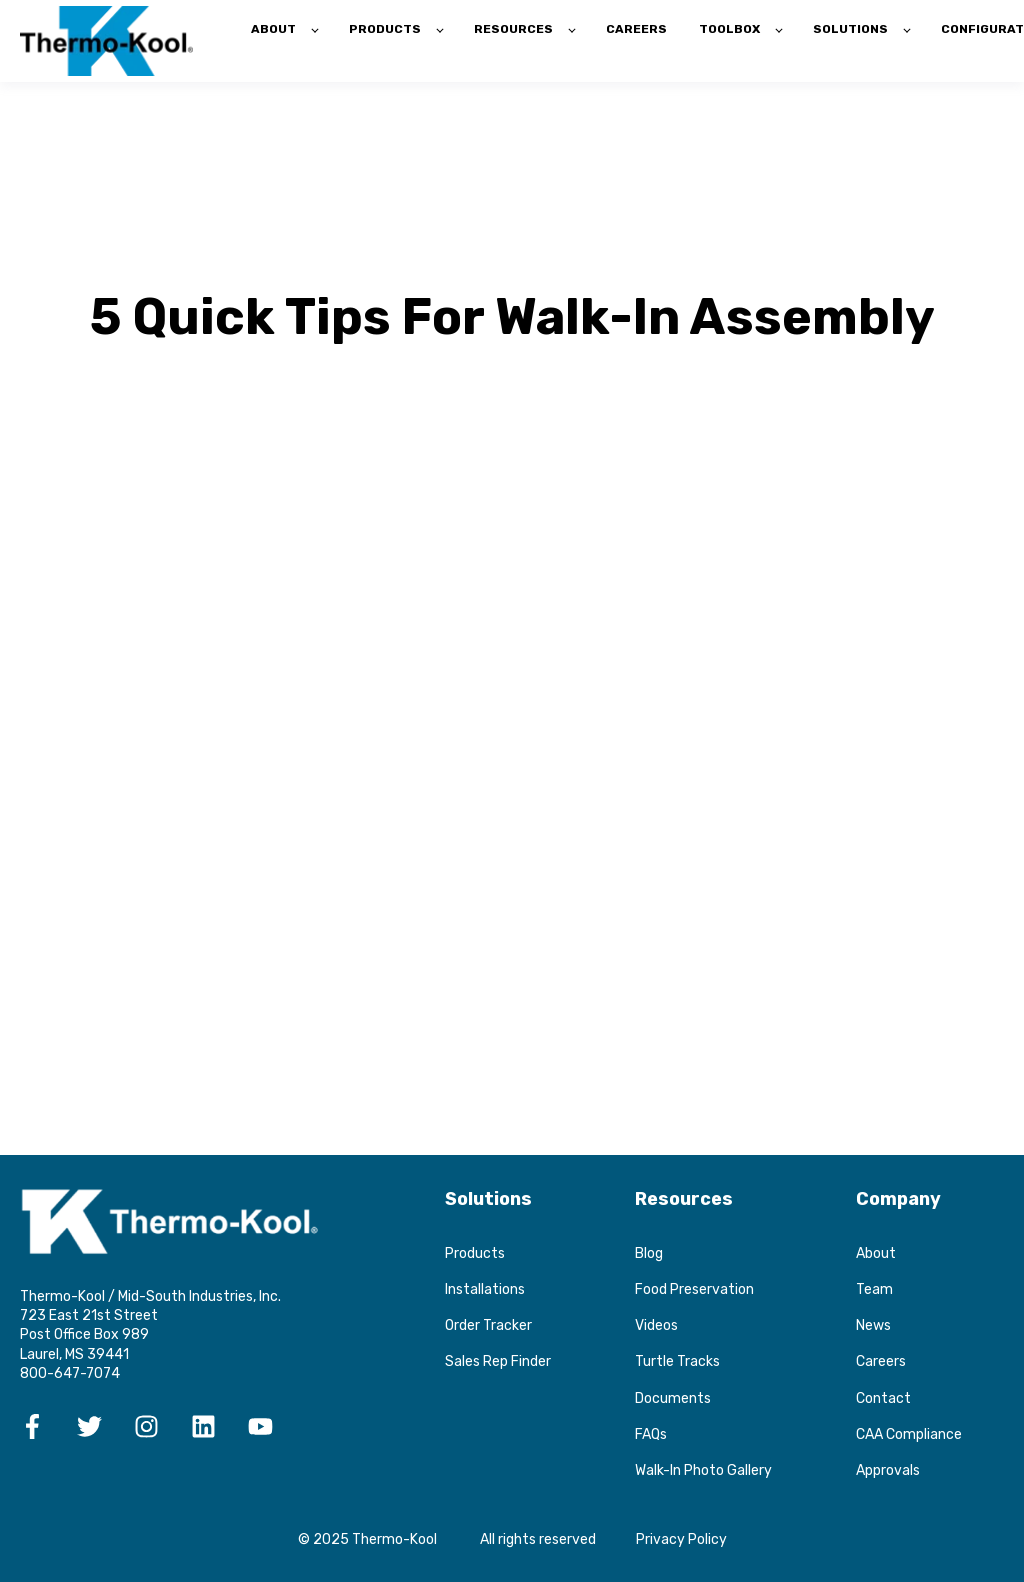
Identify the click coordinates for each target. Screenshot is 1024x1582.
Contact (883, 1398)
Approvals (888, 1470)
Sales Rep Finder (498, 1361)
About (876, 1253)
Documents (673, 1398)
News (873, 1325)
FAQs (651, 1434)
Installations (485, 1289)
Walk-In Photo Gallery (703, 1470)
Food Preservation (694, 1289)
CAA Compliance (909, 1434)
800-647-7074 (70, 1373)
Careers (881, 1361)
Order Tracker (488, 1325)
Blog (649, 1253)
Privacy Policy (681, 1539)
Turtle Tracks (677, 1361)
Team (874, 1289)
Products (475, 1253)
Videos (656, 1325)
